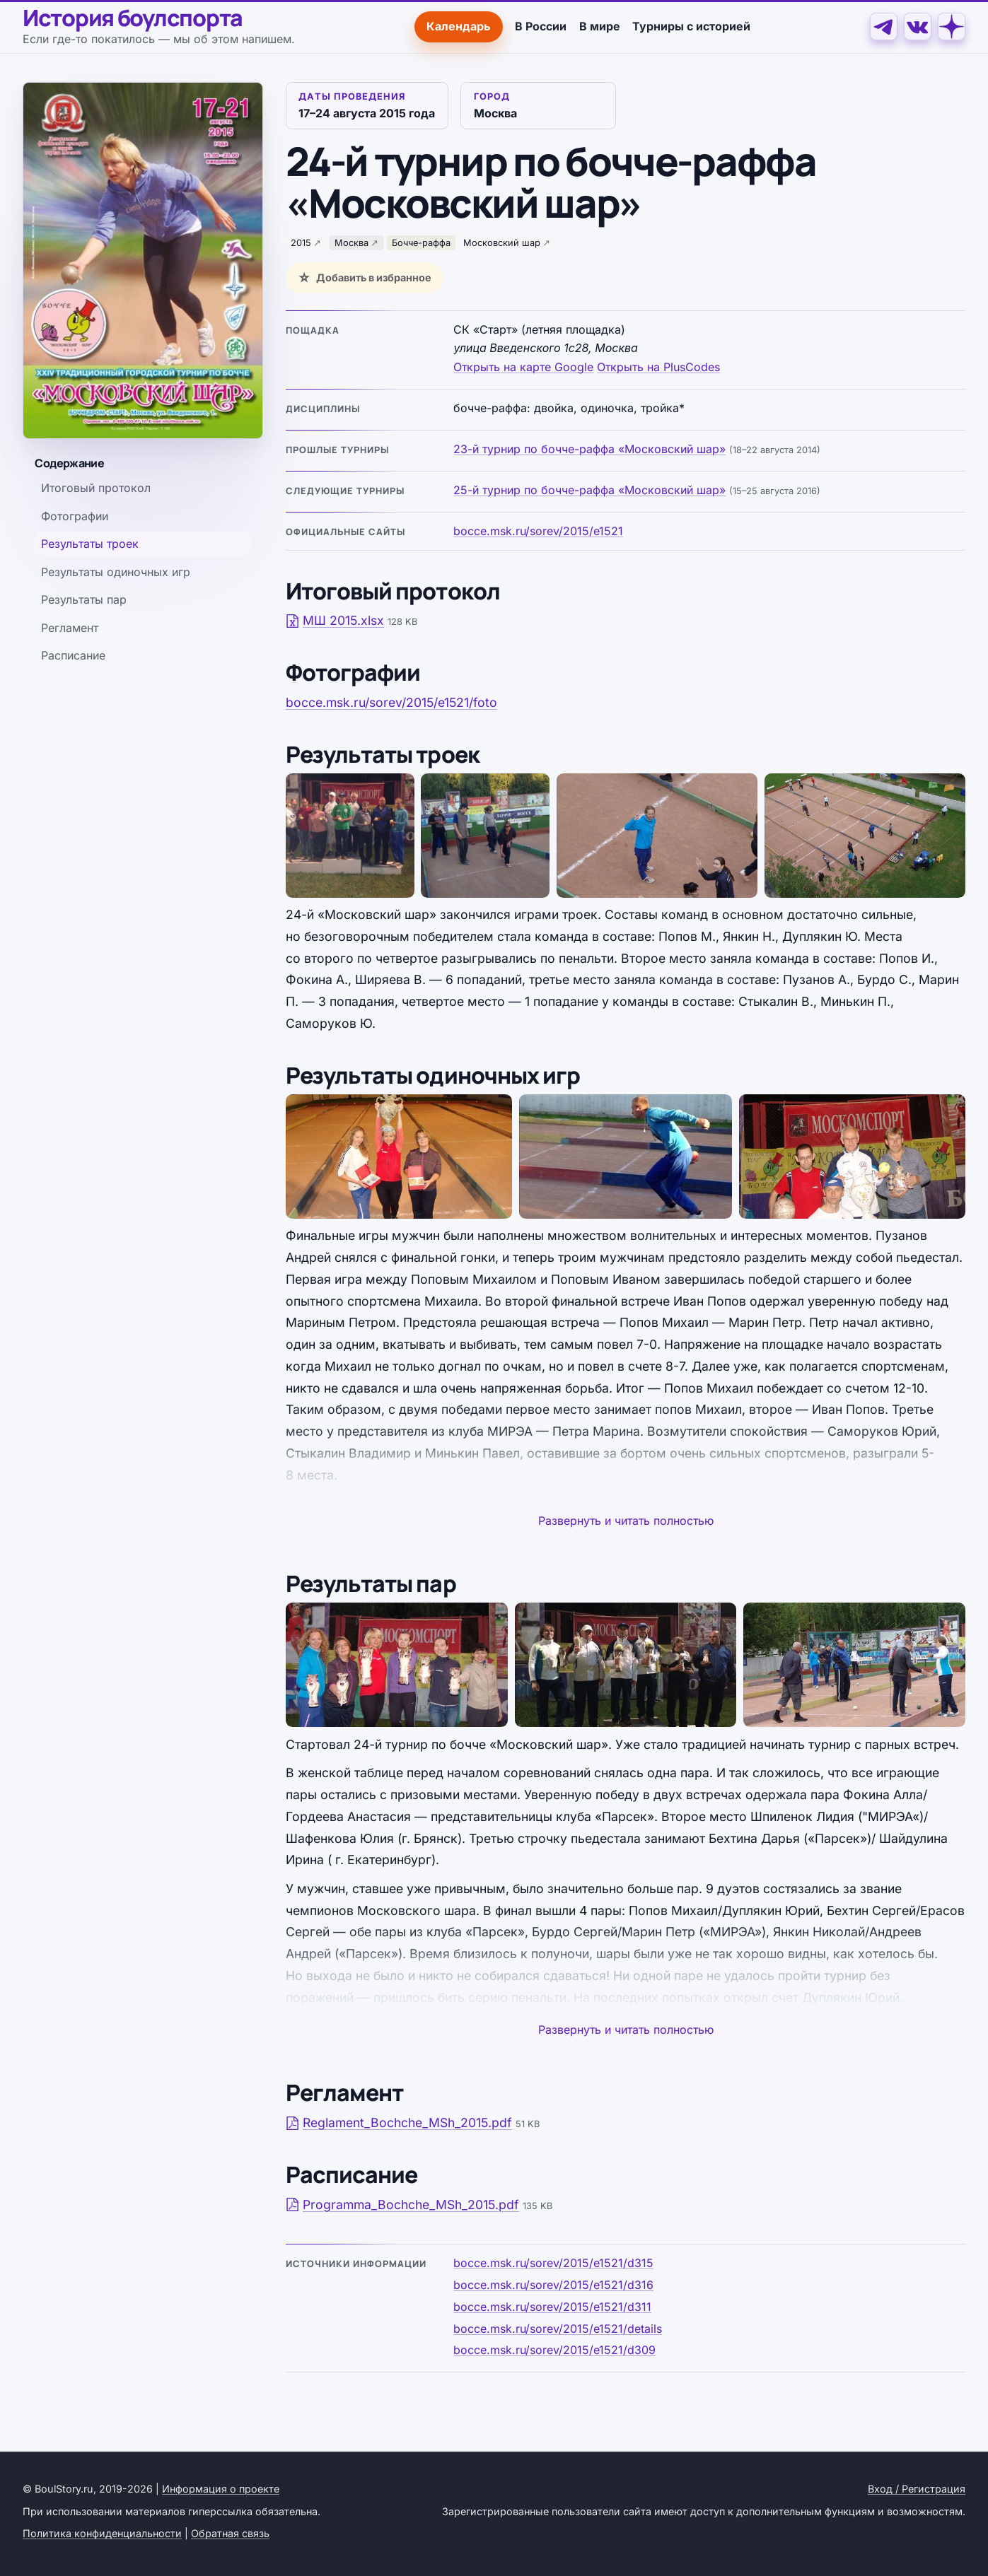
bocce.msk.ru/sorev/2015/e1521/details (557, 2329)
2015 (301, 243)
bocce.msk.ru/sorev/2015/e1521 (538, 531)
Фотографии (74, 516)
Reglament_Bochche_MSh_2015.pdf (399, 2122)
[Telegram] (883, 26)
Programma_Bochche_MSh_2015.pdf (402, 2204)
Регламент (69, 628)
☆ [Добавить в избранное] (304, 278)
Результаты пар (84, 599)
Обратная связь (230, 2533)
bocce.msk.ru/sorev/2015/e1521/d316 (553, 2285)
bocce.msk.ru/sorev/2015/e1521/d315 (553, 2263)
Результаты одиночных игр (115, 572)
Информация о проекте (220, 2489)
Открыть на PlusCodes (658, 367)
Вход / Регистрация (916, 2489)
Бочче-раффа (421, 243)
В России (540, 26)
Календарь (458, 26)
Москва (351, 243)
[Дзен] (951, 26)
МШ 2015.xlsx (335, 620)
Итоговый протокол (96, 488)
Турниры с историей (691, 26)
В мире (599, 26)
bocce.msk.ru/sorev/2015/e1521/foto (391, 702)
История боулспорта (133, 18)
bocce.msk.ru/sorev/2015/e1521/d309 (554, 2350)
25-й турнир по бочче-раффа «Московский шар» (589, 490)
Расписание (73, 655)
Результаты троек (90, 544)
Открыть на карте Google (523, 367)
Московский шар (501, 243)
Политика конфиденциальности (102, 2533)
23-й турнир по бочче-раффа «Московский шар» (589, 449)
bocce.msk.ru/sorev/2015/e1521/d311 (552, 2307)
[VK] (917, 26)
